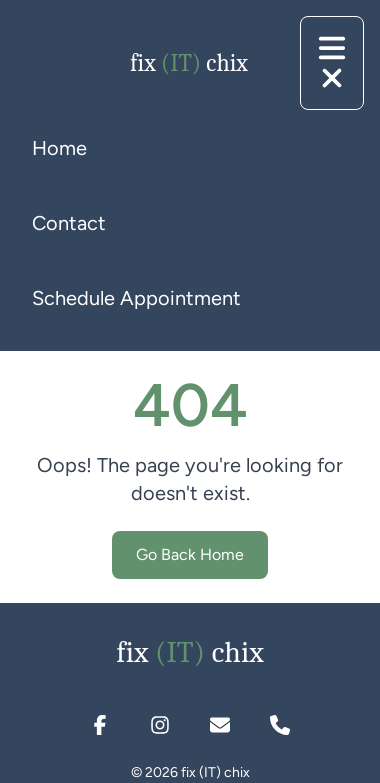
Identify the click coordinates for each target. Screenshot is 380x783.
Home (59, 148)
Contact (69, 223)
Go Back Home (190, 554)
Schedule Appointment (136, 298)
